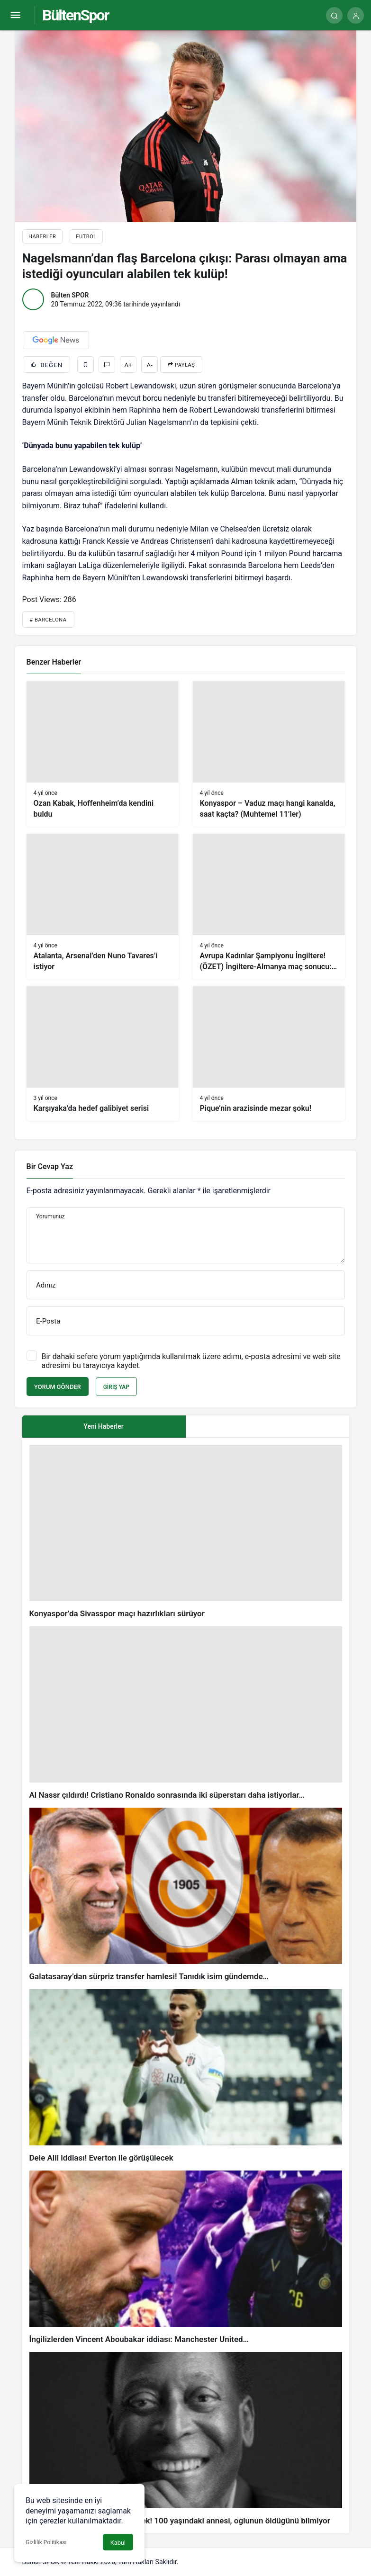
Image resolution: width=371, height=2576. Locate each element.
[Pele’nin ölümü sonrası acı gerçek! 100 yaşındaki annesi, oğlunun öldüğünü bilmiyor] (185, 2439)
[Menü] (15, 15)
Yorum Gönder (57, 1386)
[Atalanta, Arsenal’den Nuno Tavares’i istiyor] (103, 906)
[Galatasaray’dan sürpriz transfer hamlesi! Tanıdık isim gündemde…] (185, 1895)
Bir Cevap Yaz (50, 1166)
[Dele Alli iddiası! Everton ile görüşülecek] (185, 2076)
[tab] (267, 1426)
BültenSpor (75, 15)
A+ (128, 365)
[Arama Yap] (334, 15)
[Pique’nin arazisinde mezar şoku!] (269, 1053)
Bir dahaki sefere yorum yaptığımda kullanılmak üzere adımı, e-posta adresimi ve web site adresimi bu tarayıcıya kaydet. (191, 1361)
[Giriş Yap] (355, 15)
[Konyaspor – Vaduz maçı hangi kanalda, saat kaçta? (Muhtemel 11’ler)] (269, 754)
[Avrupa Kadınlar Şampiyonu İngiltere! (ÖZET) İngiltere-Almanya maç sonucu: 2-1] (269, 906)
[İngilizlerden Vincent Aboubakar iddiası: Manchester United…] (185, 2258)
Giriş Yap (116, 1387)
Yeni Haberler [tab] (103, 1426)
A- (150, 365)
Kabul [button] (118, 2542)
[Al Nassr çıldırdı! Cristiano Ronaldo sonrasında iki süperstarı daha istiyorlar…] (185, 1713)
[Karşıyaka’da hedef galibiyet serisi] (103, 1053)
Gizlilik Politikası (46, 2542)
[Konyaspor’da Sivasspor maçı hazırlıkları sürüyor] (185, 1532)
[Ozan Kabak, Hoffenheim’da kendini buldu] (103, 754)
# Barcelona (48, 620)
